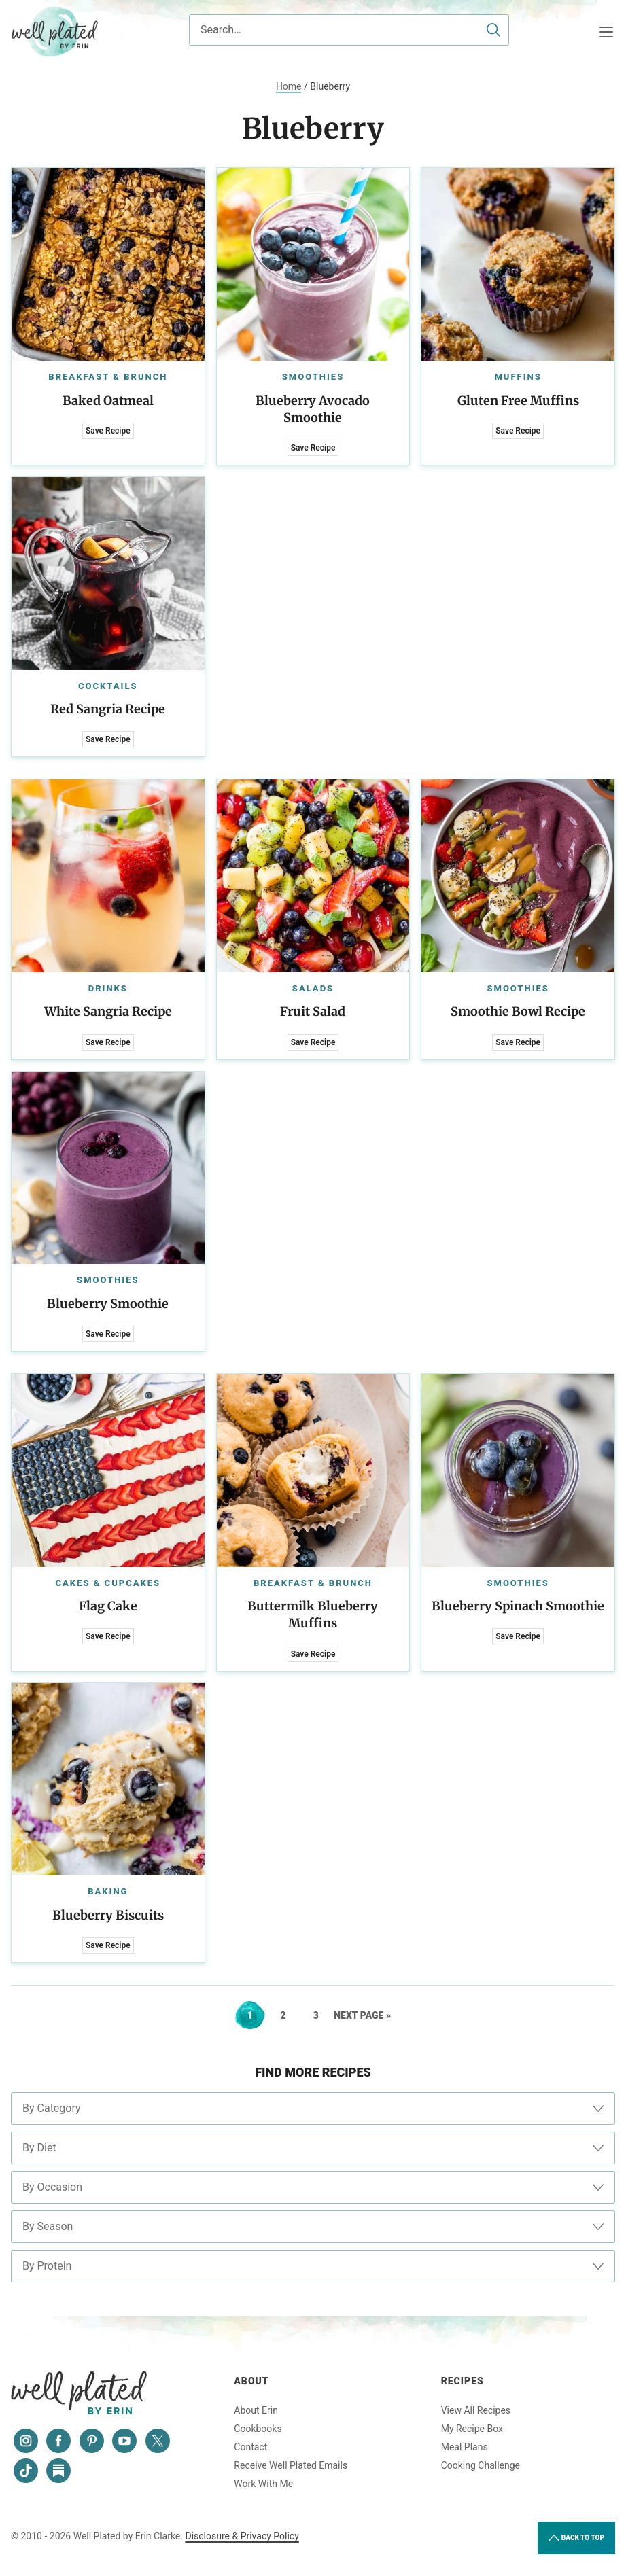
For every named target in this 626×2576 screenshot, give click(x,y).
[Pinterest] (92, 2441)
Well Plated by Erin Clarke (55, 31)
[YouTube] (124, 2441)
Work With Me (263, 2483)
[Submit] (493, 30)
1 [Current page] (256, 2015)
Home (289, 86)
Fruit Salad (312, 1011)
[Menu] (606, 32)
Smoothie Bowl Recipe (518, 1011)
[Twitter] (157, 2441)
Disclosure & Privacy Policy (241, 2535)
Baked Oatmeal (108, 400)
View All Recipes (475, 2410)
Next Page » (362, 2015)
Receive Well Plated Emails (290, 2465)
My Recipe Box (472, 2428)
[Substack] (58, 2470)
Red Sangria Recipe (107, 709)
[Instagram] (26, 2441)
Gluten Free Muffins (518, 400)
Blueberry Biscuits (108, 1915)
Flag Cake (108, 1606)
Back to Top (576, 2538)
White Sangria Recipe (108, 1011)
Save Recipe (108, 431)
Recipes (462, 2381)
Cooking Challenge (480, 2465)
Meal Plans (464, 2446)
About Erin (256, 2410)
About (251, 2381)
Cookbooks (257, 2428)
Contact (250, 2446)
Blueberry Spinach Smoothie (518, 1606)
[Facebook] (58, 2441)
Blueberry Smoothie (108, 1303)
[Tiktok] (26, 2470)
